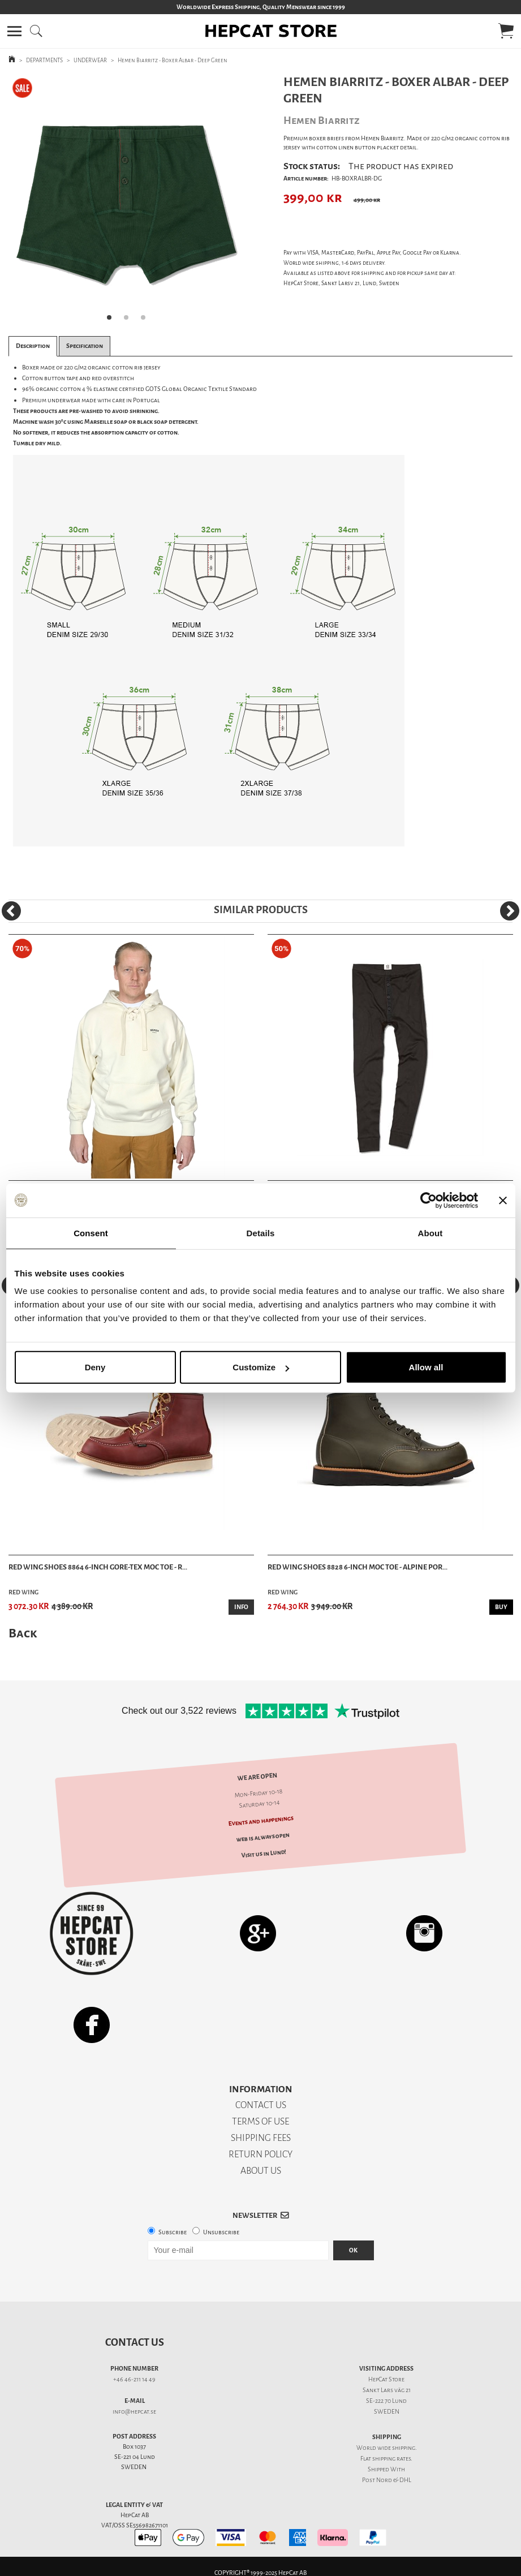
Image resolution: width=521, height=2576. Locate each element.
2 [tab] (129, 320)
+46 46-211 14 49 (134, 2379)
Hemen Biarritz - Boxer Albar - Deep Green (172, 60)
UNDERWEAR (90, 60)
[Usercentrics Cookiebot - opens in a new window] (428, 1200)
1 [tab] (112, 320)
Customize (260, 1367)
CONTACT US (260, 2105)
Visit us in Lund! (264, 1854)
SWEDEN (386, 2411)
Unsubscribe (221, 2232)
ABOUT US (260, 2171)
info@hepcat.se (134, 2411)
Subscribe (172, 2232)
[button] (14, 31)
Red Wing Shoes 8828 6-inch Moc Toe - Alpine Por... (357, 1567)
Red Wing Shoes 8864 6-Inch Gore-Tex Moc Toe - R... (97, 1567)
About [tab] (430, 1232)
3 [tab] (146, 320)
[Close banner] (503, 1200)
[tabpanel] (129, 201)
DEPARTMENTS (44, 60)
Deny (95, 1367)
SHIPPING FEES (261, 2138)
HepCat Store (386, 2379)
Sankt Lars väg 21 (387, 2390)
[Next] (509, 911)
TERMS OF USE (260, 2121)
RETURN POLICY (260, 2154)
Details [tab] (261, 1232)
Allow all (426, 1367)
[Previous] (11, 911)
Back (22, 1633)
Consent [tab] (91, 1232)
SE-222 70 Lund (386, 2401)
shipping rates (391, 2458)
